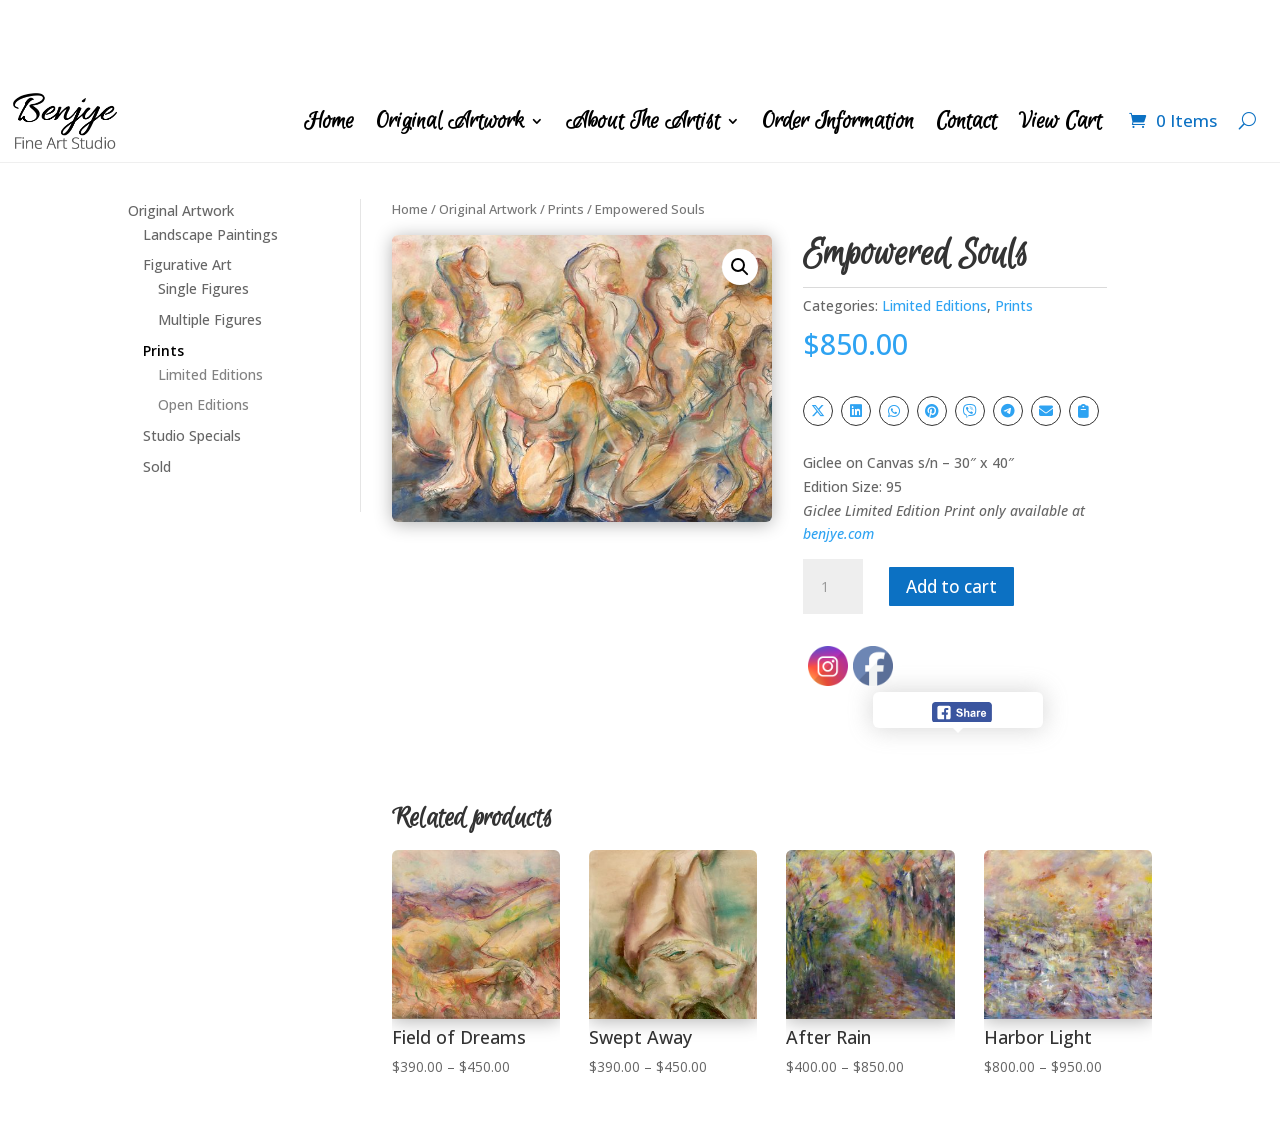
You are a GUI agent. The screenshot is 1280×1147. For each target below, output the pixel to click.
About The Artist (643, 41)
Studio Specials (192, 355)
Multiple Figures (210, 239)
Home (329, 41)
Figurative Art (187, 184)
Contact (966, 41)
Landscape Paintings (210, 154)
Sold (157, 386)
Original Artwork (450, 41)
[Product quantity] (833, 507)
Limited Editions (210, 294)
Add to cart (964, 505)
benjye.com (838, 453)
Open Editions (203, 324)
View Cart (1060, 41)
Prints (163, 270)
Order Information (838, 41)
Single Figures (203, 208)
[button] (740, 187)
